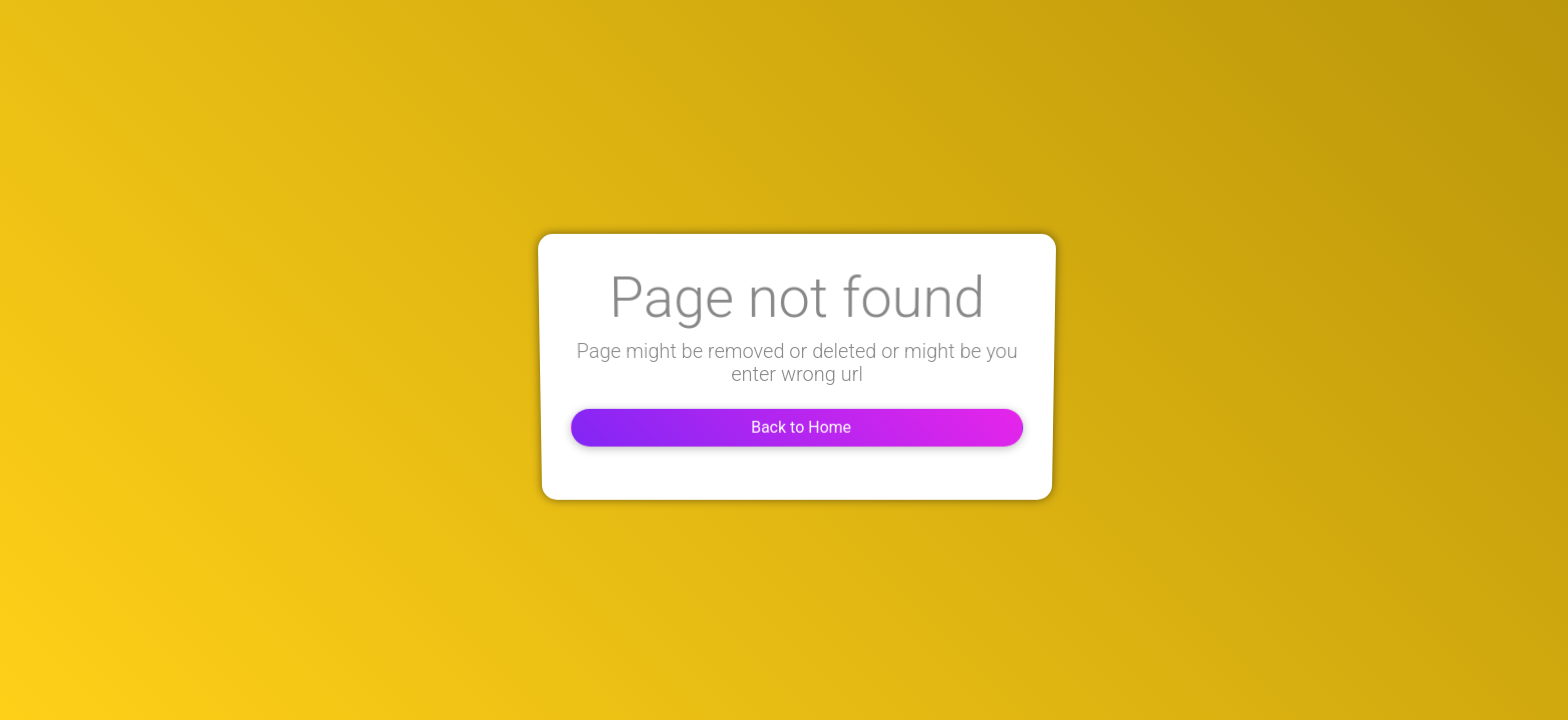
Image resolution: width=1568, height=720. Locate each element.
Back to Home (783, 426)
